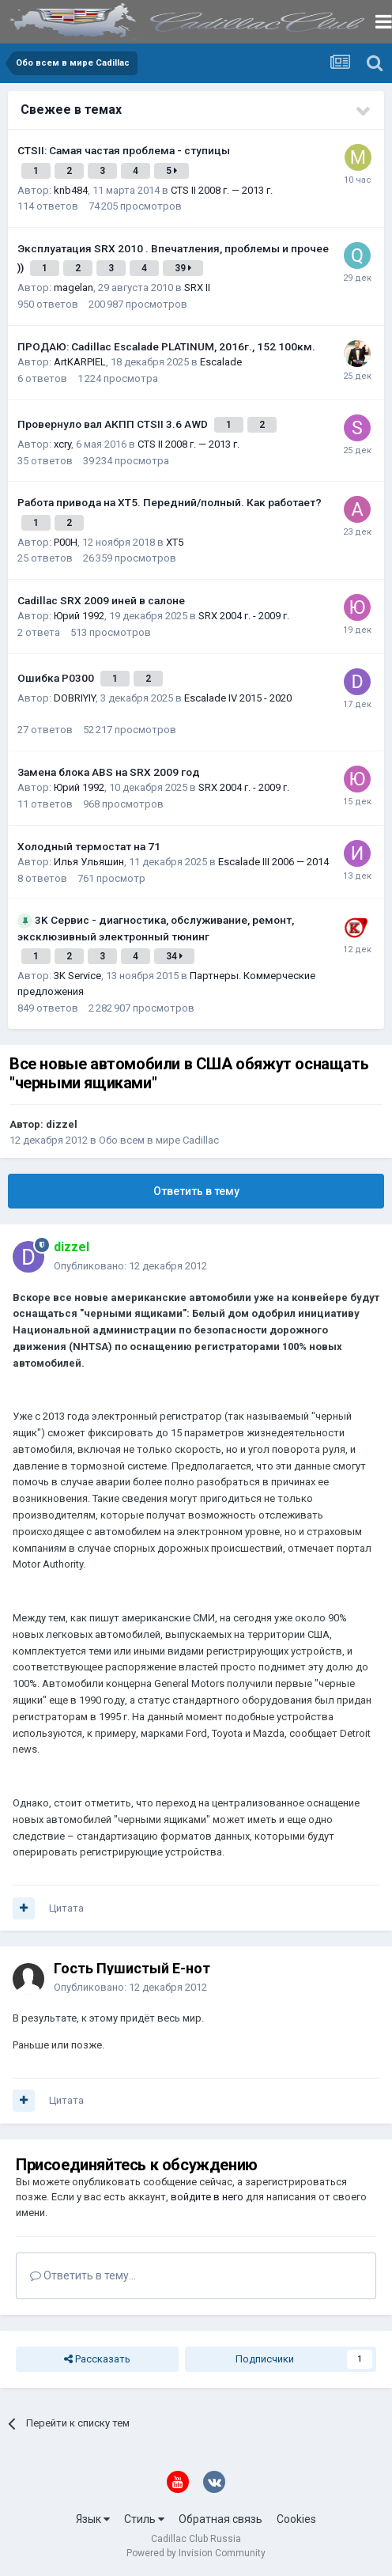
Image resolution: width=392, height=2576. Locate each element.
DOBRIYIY (75, 698)
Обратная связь (220, 2519)
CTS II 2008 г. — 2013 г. (222, 190)
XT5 (174, 542)
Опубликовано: (130, 1266)
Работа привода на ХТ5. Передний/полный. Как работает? (169, 502)
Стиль (144, 2519)
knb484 (71, 190)
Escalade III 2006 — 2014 (273, 862)
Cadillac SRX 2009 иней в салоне (101, 600)
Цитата (66, 1908)
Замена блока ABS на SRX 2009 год (108, 772)
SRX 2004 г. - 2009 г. (243, 616)
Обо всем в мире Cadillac (159, 1140)
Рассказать (97, 2359)
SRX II (197, 287)
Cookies (296, 2519)
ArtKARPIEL (80, 362)
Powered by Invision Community (196, 2553)
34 (174, 956)
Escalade (221, 362)
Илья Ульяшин (89, 862)
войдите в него (207, 2197)
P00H (65, 542)
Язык (93, 2519)
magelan (73, 287)
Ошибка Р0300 (56, 677)
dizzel (61, 1124)
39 (183, 268)
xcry (62, 444)
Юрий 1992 (79, 616)
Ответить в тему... (83, 2275)
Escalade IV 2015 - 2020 (238, 698)
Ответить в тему (196, 1191)
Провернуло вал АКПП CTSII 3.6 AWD (113, 424)
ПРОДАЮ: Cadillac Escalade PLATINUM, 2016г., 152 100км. (166, 346)
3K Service (77, 976)
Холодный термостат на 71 (88, 846)
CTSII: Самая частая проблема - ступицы (123, 150)
